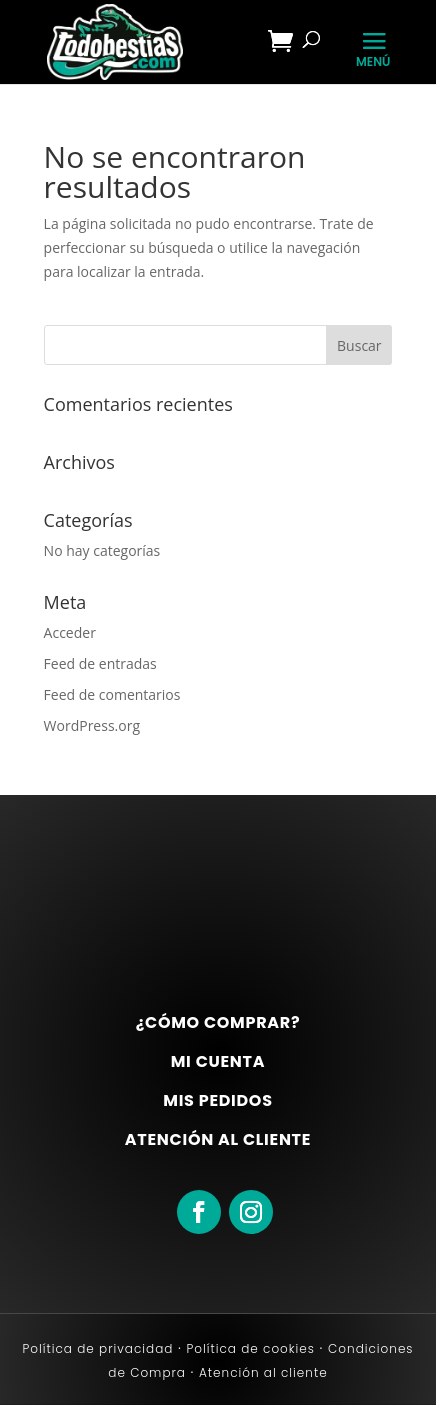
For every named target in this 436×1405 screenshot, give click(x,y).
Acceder (70, 632)
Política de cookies (248, 1348)
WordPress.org (92, 725)
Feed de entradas (100, 663)
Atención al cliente (261, 1372)
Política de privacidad (98, 1348)
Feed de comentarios (112, 694)
